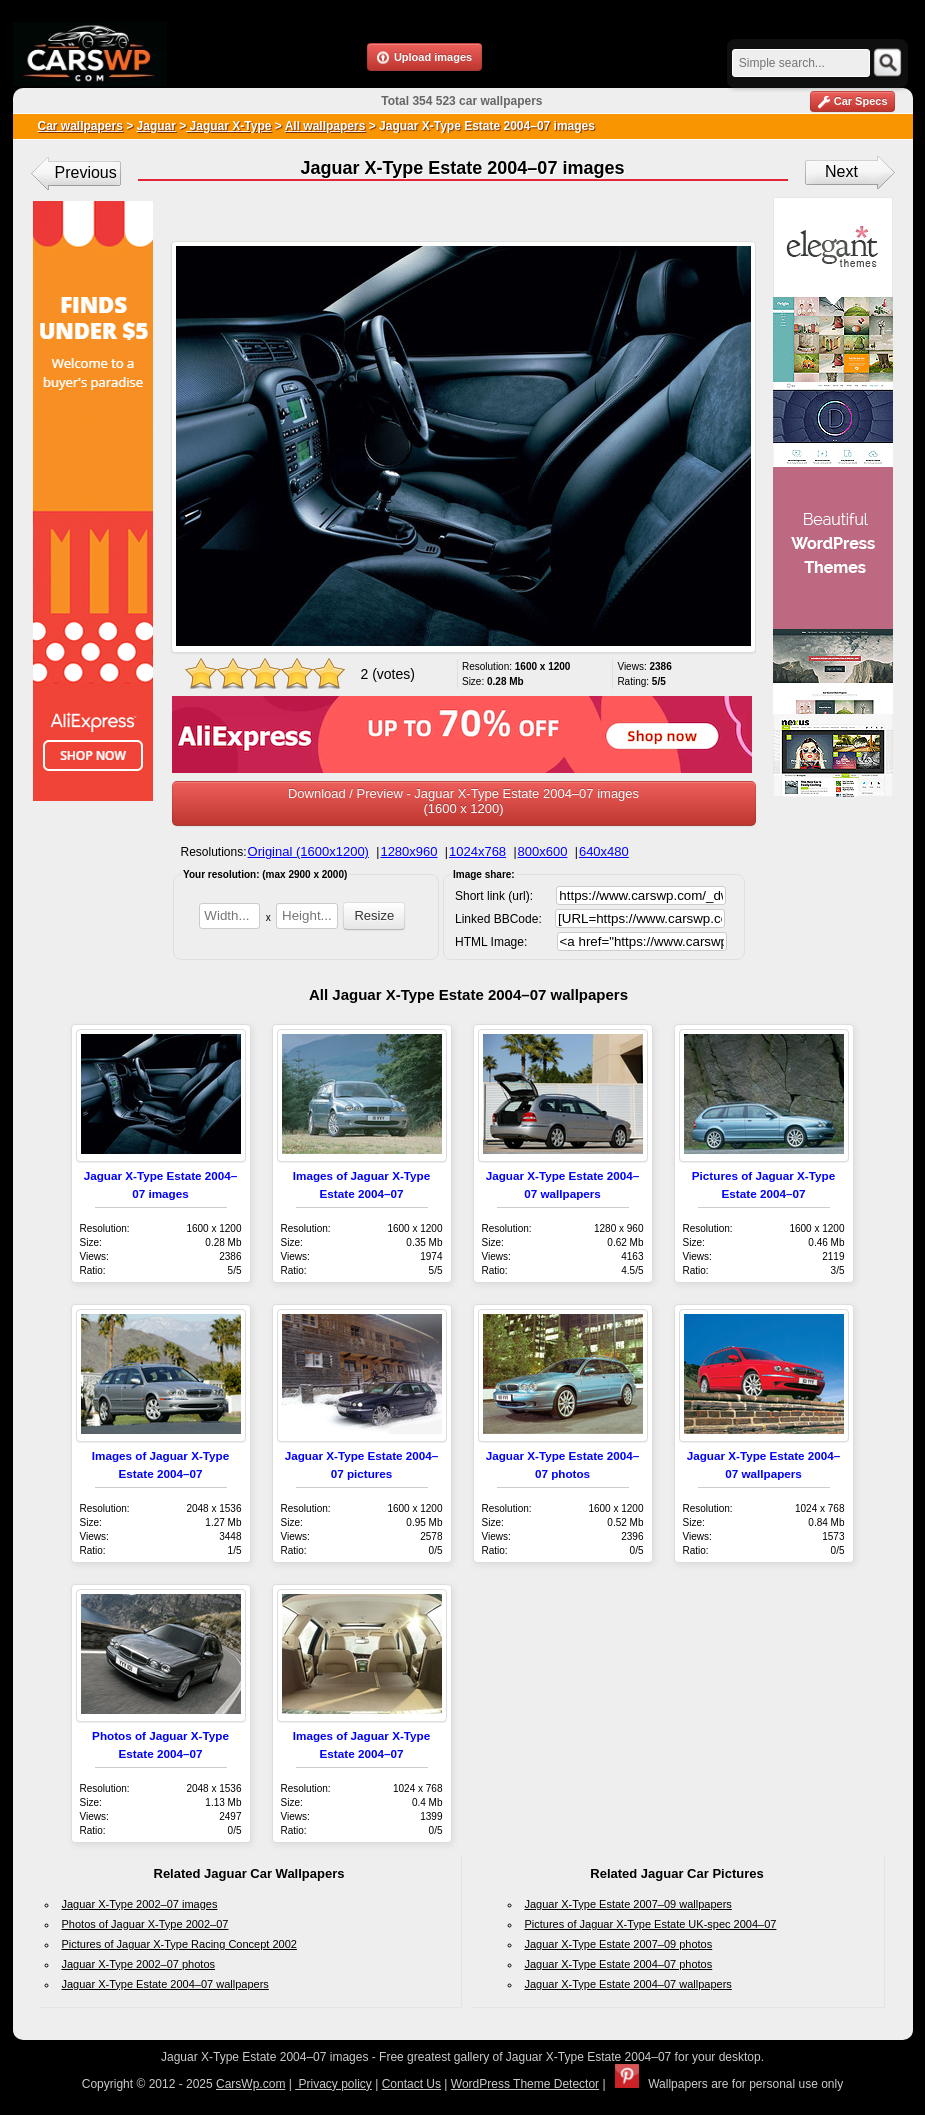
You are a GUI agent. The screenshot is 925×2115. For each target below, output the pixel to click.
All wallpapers (325, 126)
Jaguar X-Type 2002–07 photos (139, 1964)
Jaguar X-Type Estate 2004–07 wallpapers (165, 1984)
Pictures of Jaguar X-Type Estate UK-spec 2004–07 (651, 1924)
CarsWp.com (250, 2084)
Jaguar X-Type (228, 126)
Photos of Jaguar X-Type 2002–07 (145, 1924)
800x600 (543, 851)
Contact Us (411, 2084)
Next (841, 171)
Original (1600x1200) (308, 851)
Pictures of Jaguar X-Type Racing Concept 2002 (179, 1944)
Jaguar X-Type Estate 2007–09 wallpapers (628, 1904)
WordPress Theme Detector (525, 2084)
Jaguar (156, 126)
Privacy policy (333, 2084)
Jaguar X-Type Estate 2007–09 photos (619, 1944)
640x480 (604, 851)
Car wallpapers (80, 126)
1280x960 (408, 851)
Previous (86, 172)
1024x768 (477, 851)
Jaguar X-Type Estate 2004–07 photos (619, 1964)
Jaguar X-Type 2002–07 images (140, 1904)
